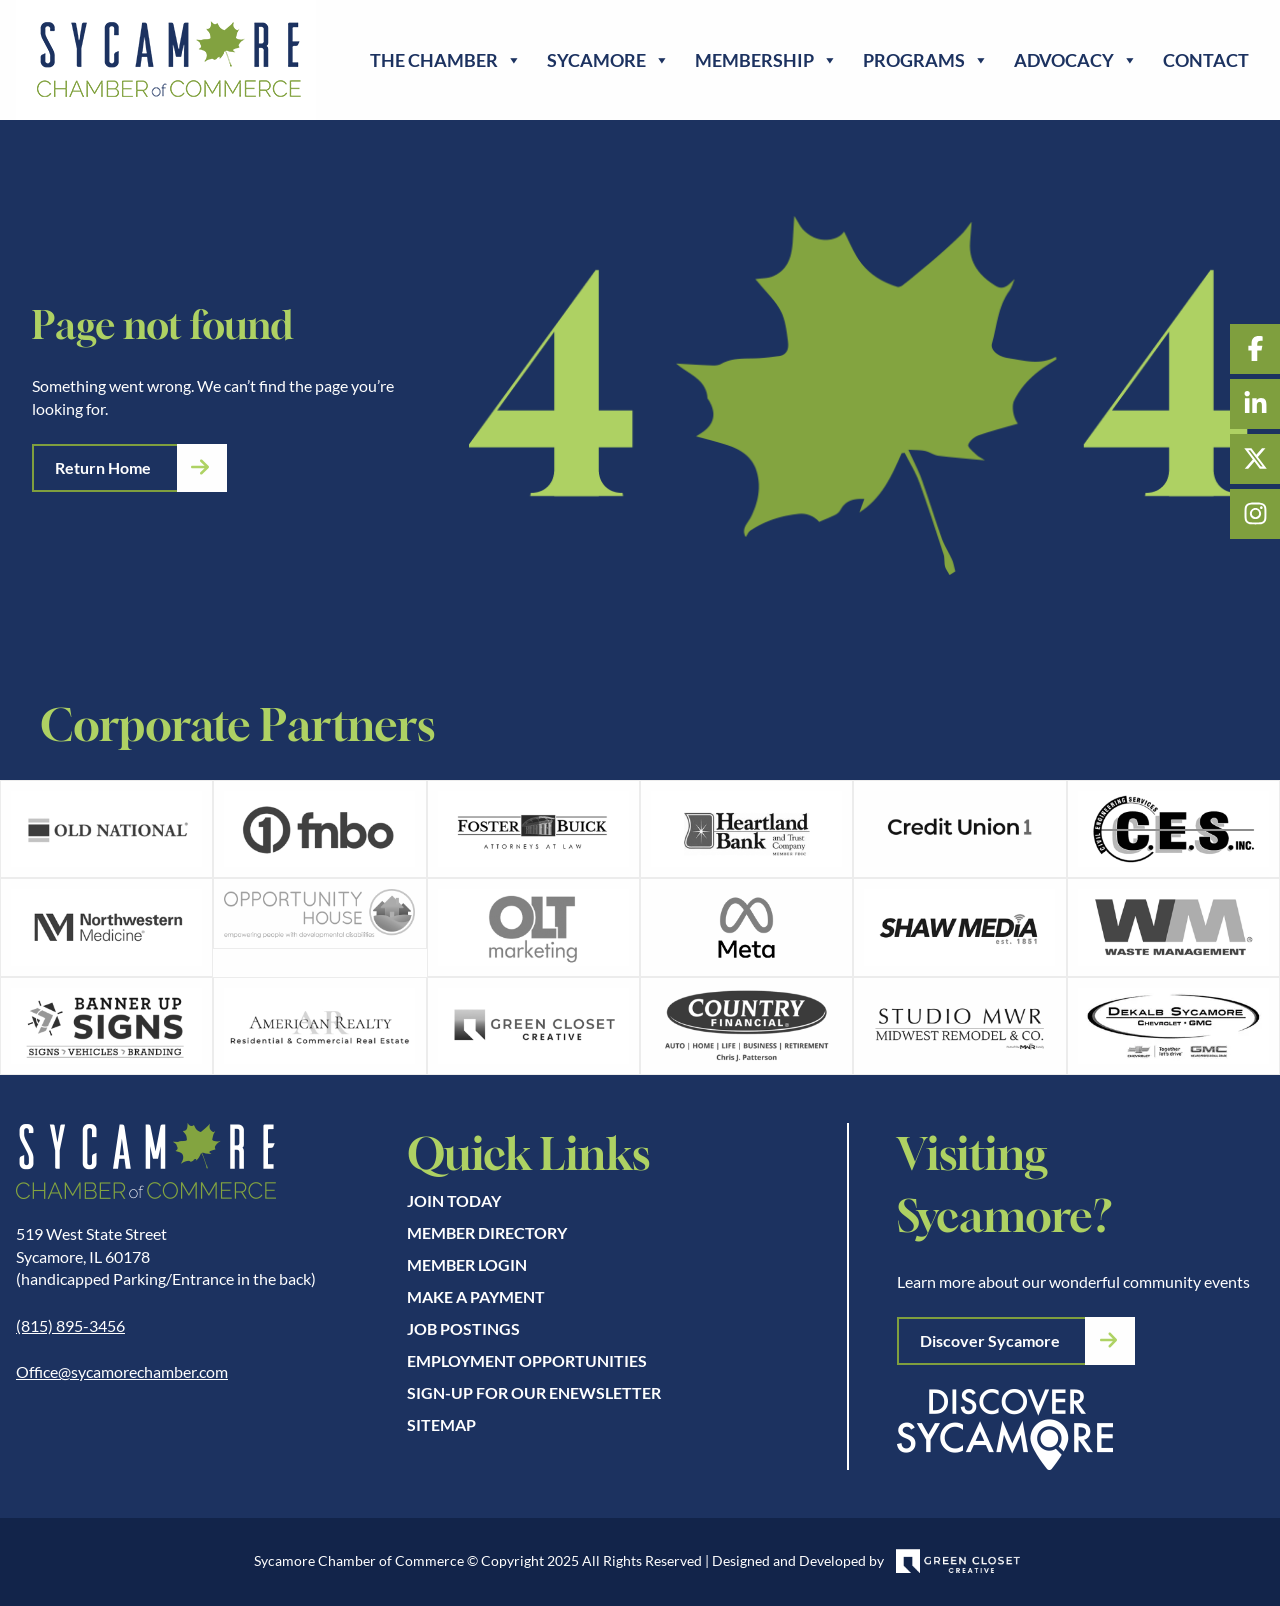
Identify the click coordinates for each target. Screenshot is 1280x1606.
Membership (766, 60)
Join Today (454, 1200)
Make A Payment (476, 1296)
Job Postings (463, 1328)
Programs (926, 60)
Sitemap (441, 1424)
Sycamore (608, 60)
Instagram (1255, 514)
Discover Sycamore (990, 1340)
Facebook (1255, 349)
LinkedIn (1255, 404)
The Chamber (446, 60)
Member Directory (487, 1232)
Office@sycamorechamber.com (122, 1371)
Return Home (103, 467)
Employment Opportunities (527, 1360)
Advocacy (1076, 60)
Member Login (467, 1264)
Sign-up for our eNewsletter (534, 1392)
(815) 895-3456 (70, 1325)
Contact (1206, 60)
